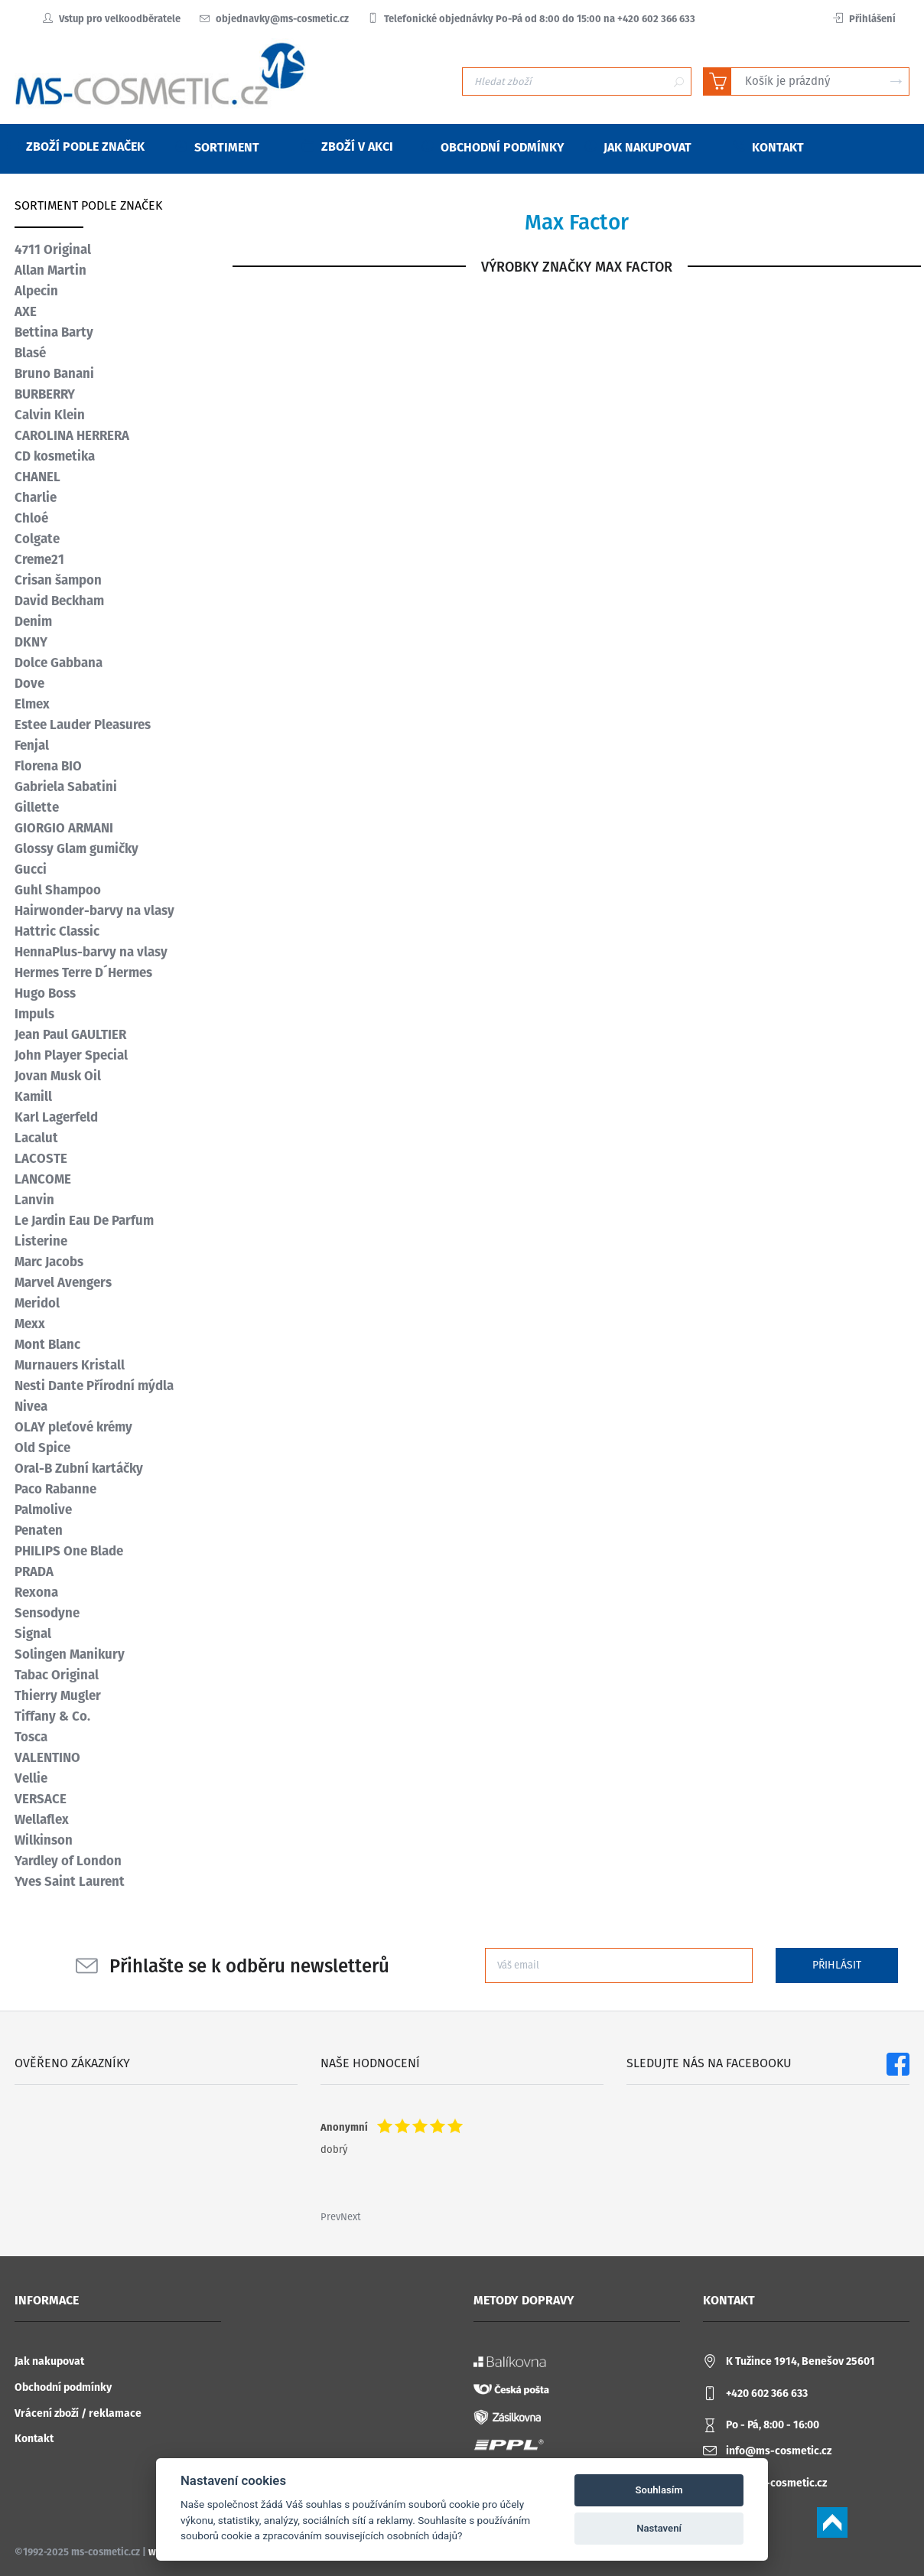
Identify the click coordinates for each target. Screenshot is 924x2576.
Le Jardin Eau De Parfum (84, 1220)
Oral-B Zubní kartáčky (79, 1468)
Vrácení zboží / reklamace (78, 2413)
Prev (330, 2217)
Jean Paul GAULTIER (70, 1034)
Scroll (832, 2522)
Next (350, 2217)
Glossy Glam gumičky (76, 848)
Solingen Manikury (70, 1654)
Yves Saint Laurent (70, 1881)
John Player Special (71, 1055)
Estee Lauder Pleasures (83, 724)
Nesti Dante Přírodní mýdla (94, 1385)
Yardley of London (68, 1860)
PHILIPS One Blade (69, 1550)
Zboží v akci (347, 146)
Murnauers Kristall (70, 1365)
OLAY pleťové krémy (73, 1427)
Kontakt (34, 2438)
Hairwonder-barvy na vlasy (94, 910)
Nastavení (659, 2528)
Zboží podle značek (76, 146)
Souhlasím (659, 2490)
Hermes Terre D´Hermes (83, 972)
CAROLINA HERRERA (72, 435)
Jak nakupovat (49, 2361)
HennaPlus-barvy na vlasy (91, 951)
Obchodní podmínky (63, 2387)
